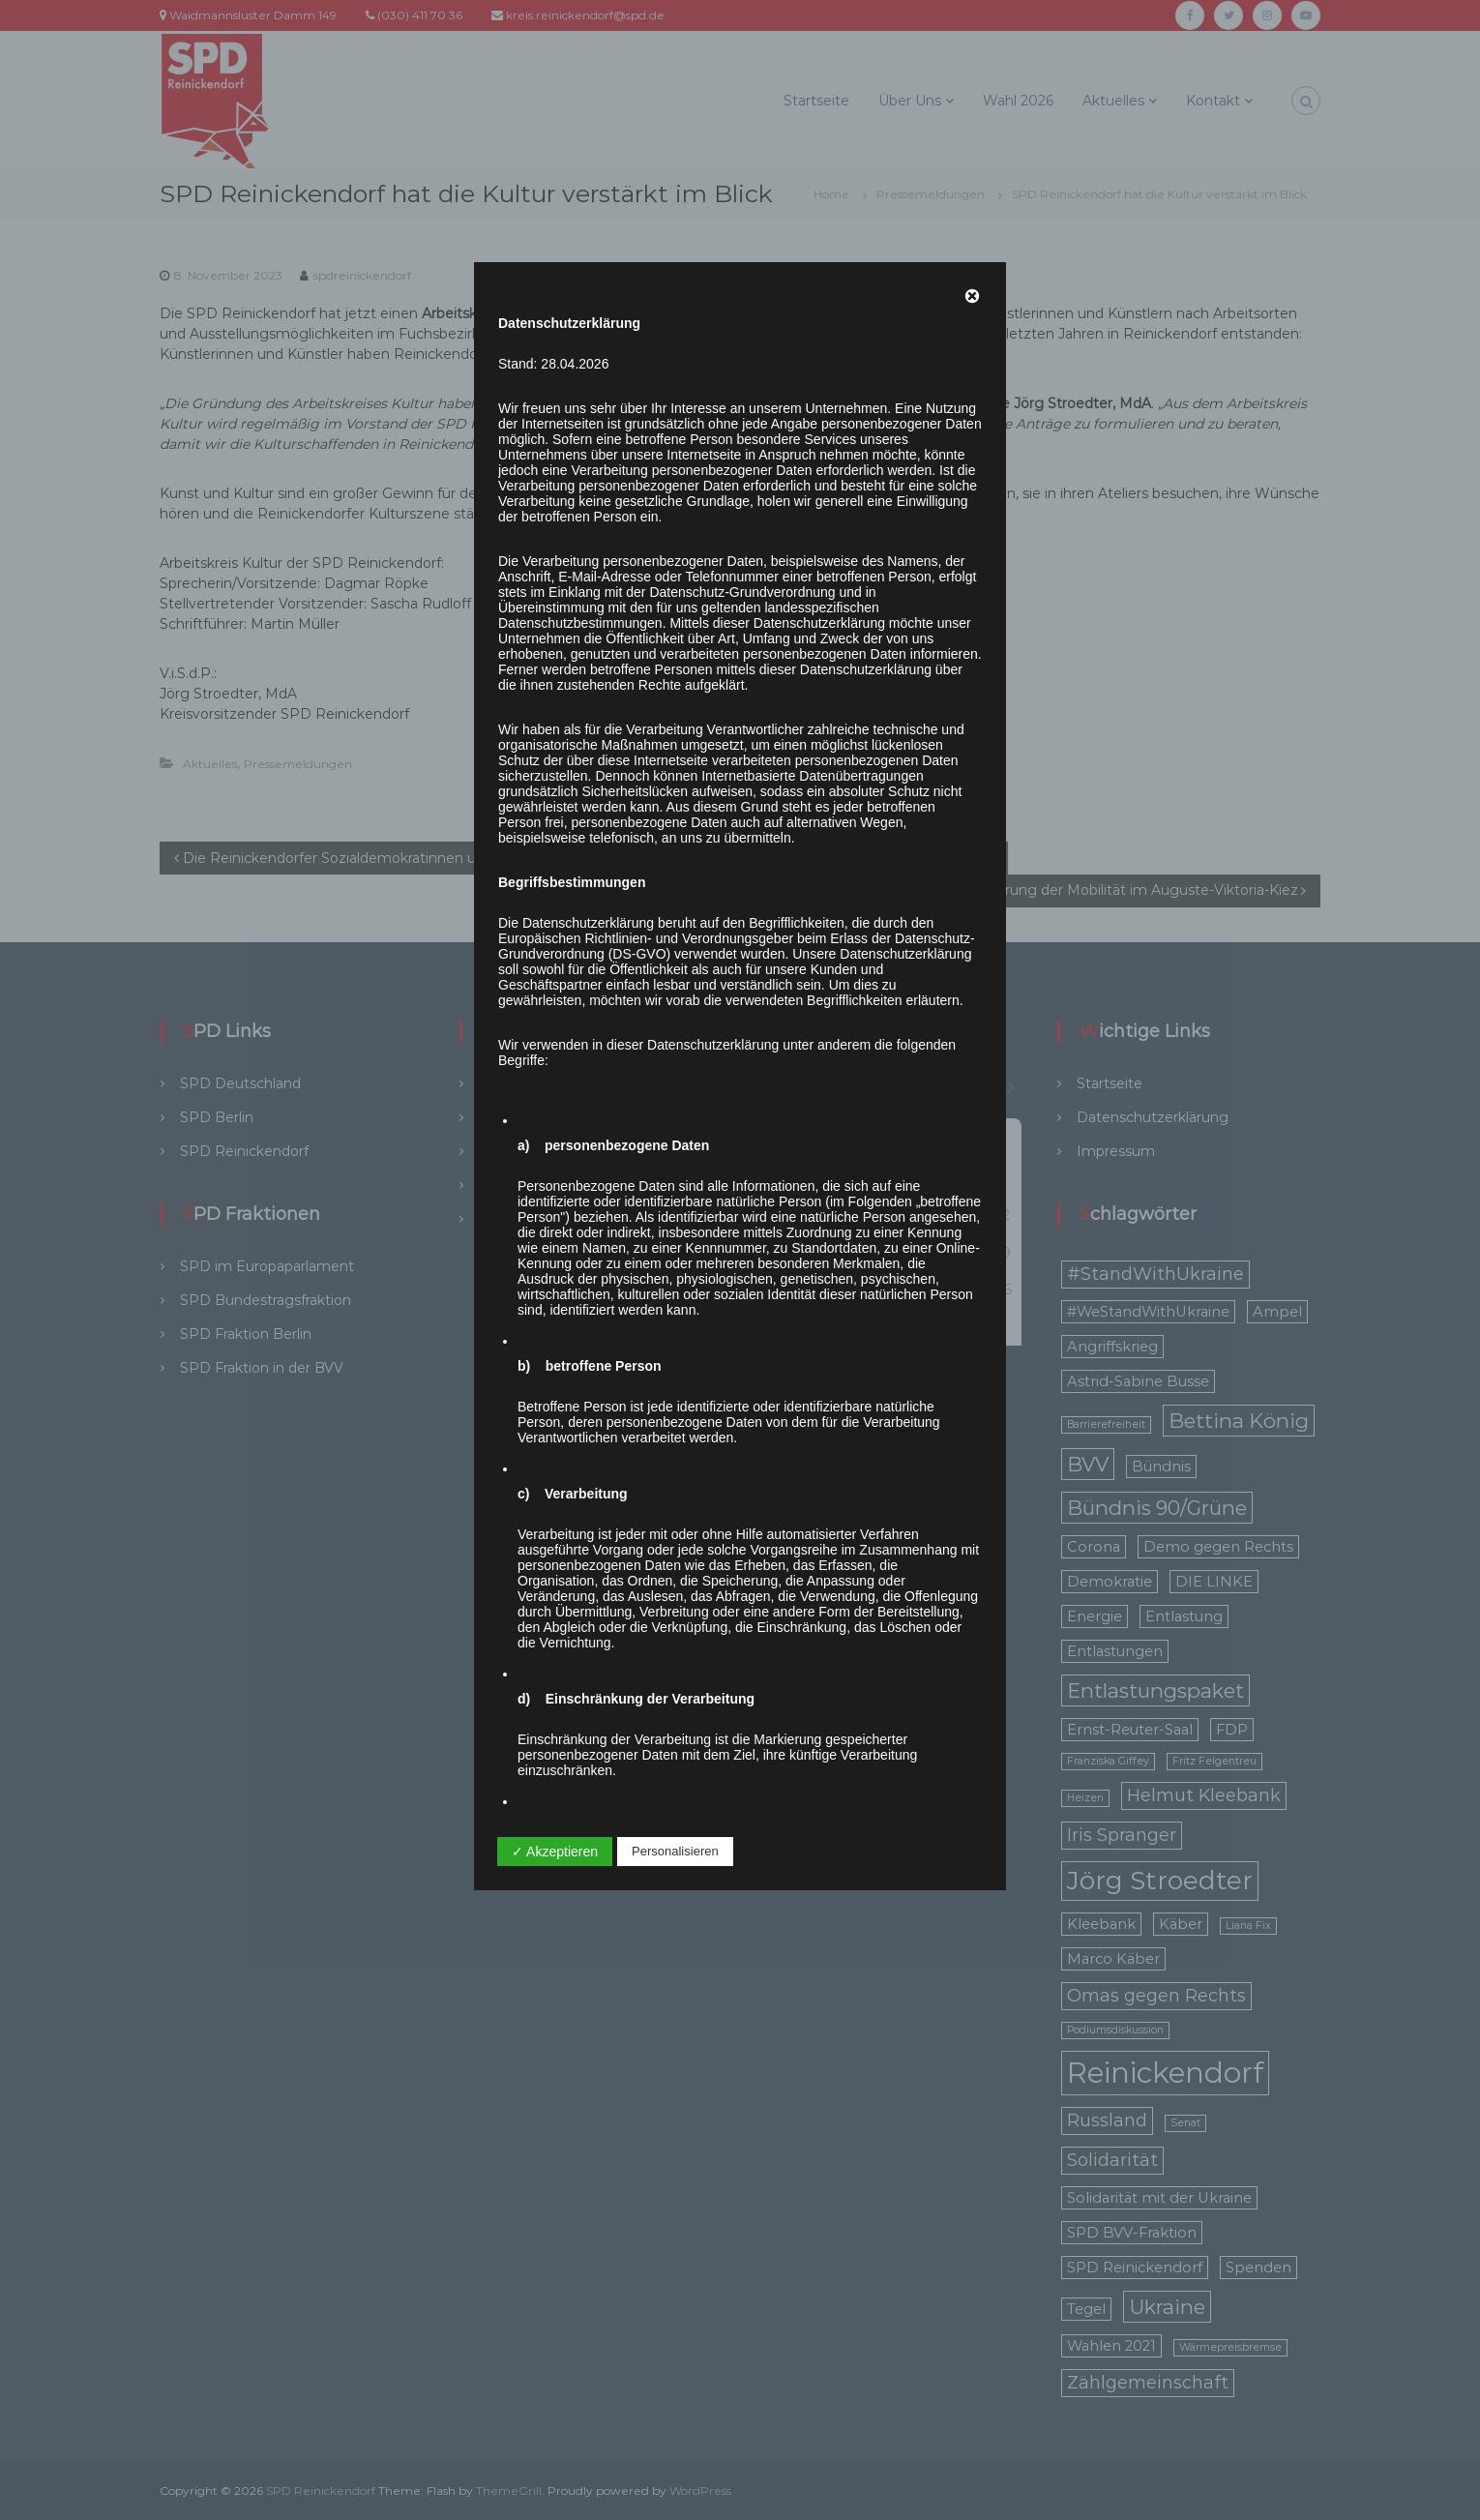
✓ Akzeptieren (555, 1851)
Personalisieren (675, 1851)
